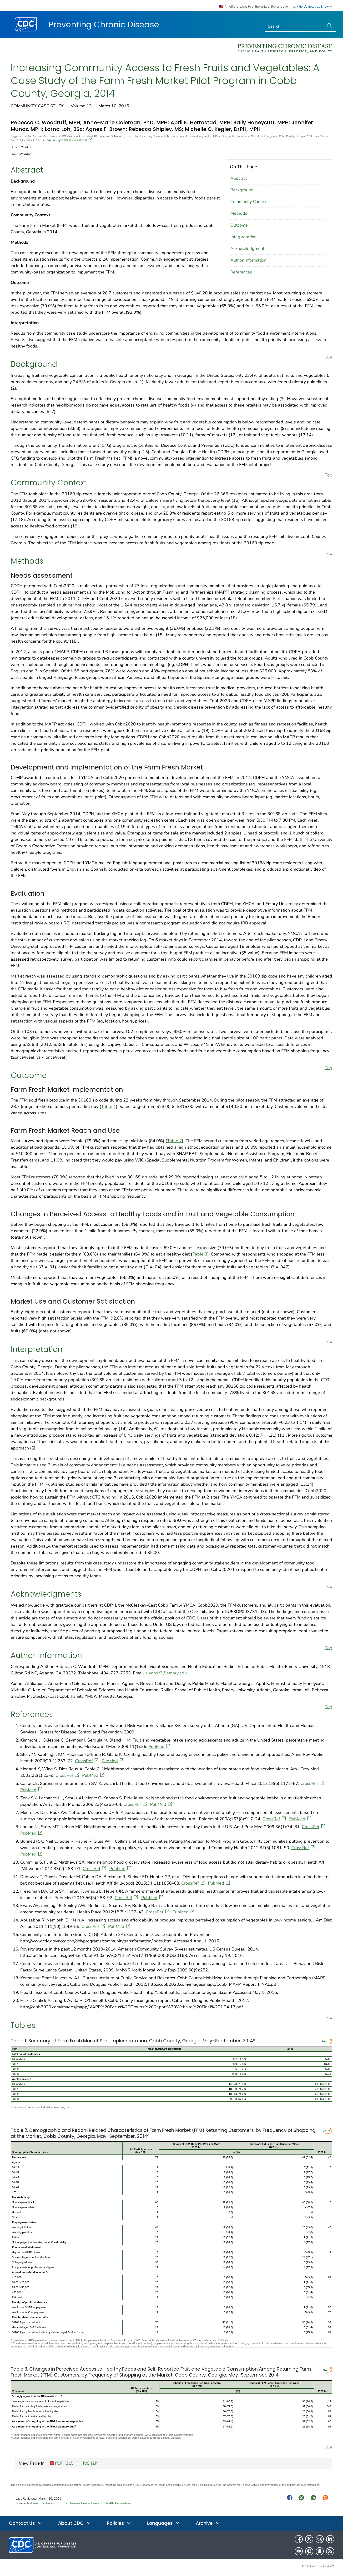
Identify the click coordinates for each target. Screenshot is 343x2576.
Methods (238, 213)
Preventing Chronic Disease (104, 24)
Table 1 (108, 1106)
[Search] (295, 26)
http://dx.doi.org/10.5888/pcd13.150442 (67, 140)
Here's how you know (315, 6)
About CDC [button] (74, 2523)
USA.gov (327, 2565)
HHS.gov (309, 2565)
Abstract (238, 178)
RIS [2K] (90, 2463)
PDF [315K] (64, 2463)
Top (328, 356)
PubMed (159, 1746)
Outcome (239, 225)
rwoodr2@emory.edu (166, 1673)
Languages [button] (163, 2523)
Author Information (248, 260)
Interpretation (243, 237)
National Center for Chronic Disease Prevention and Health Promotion (79, 2503)
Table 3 (199, 1254)
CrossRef (87, 1761)
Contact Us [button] (25, 2523)
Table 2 (174, 1141)
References (241, 272)
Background (241, 190)
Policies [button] (119, 2523)
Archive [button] (208, 2523)
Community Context (249, 201)
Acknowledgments (248, 248)
